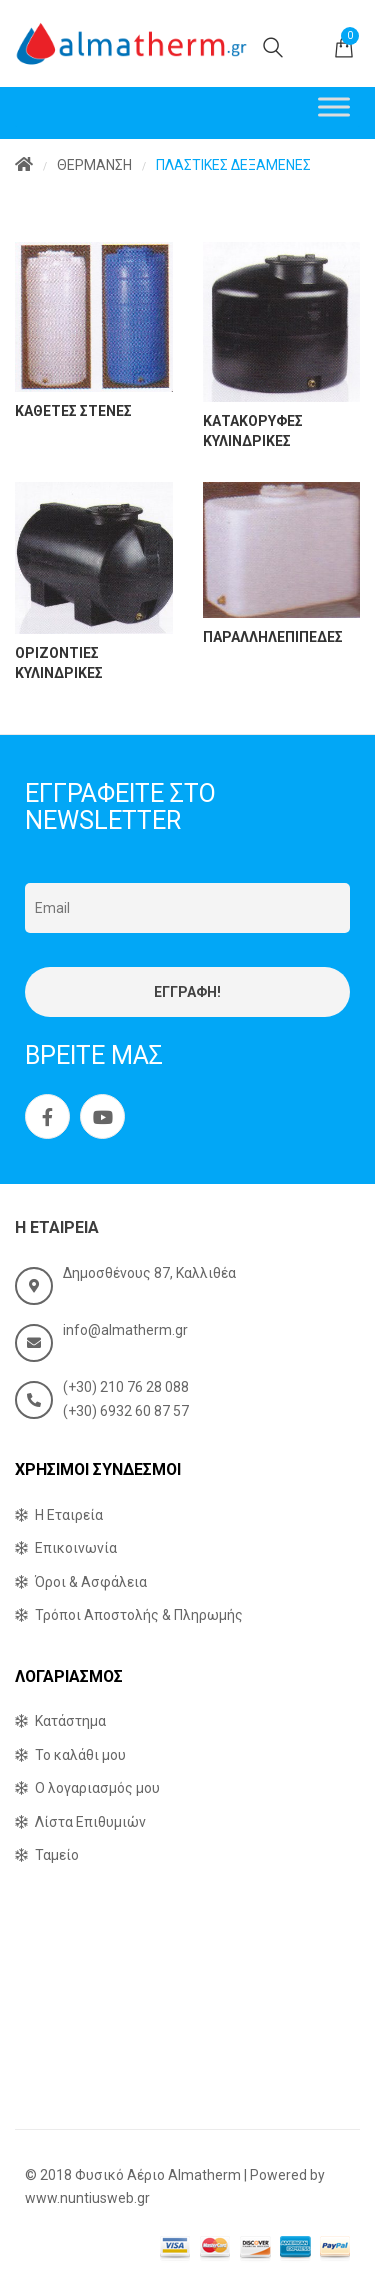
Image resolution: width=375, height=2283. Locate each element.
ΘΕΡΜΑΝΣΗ (94, 165)
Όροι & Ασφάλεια (91, 1582)
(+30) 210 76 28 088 (126, 1387)
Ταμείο (57, 1855)
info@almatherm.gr (125, 1330)
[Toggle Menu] (334, 106)
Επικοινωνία (76, 1548)
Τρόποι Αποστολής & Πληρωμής (139, 1615)
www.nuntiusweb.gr (87, 2198)
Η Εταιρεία (69, 1515)
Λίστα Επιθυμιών (90, 1822)
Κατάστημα (70, 1721)
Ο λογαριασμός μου (97, 1788)
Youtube (103, 1117)
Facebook (47, 1117)
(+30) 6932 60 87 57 (126, 1411)
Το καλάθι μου (80, 1755)
